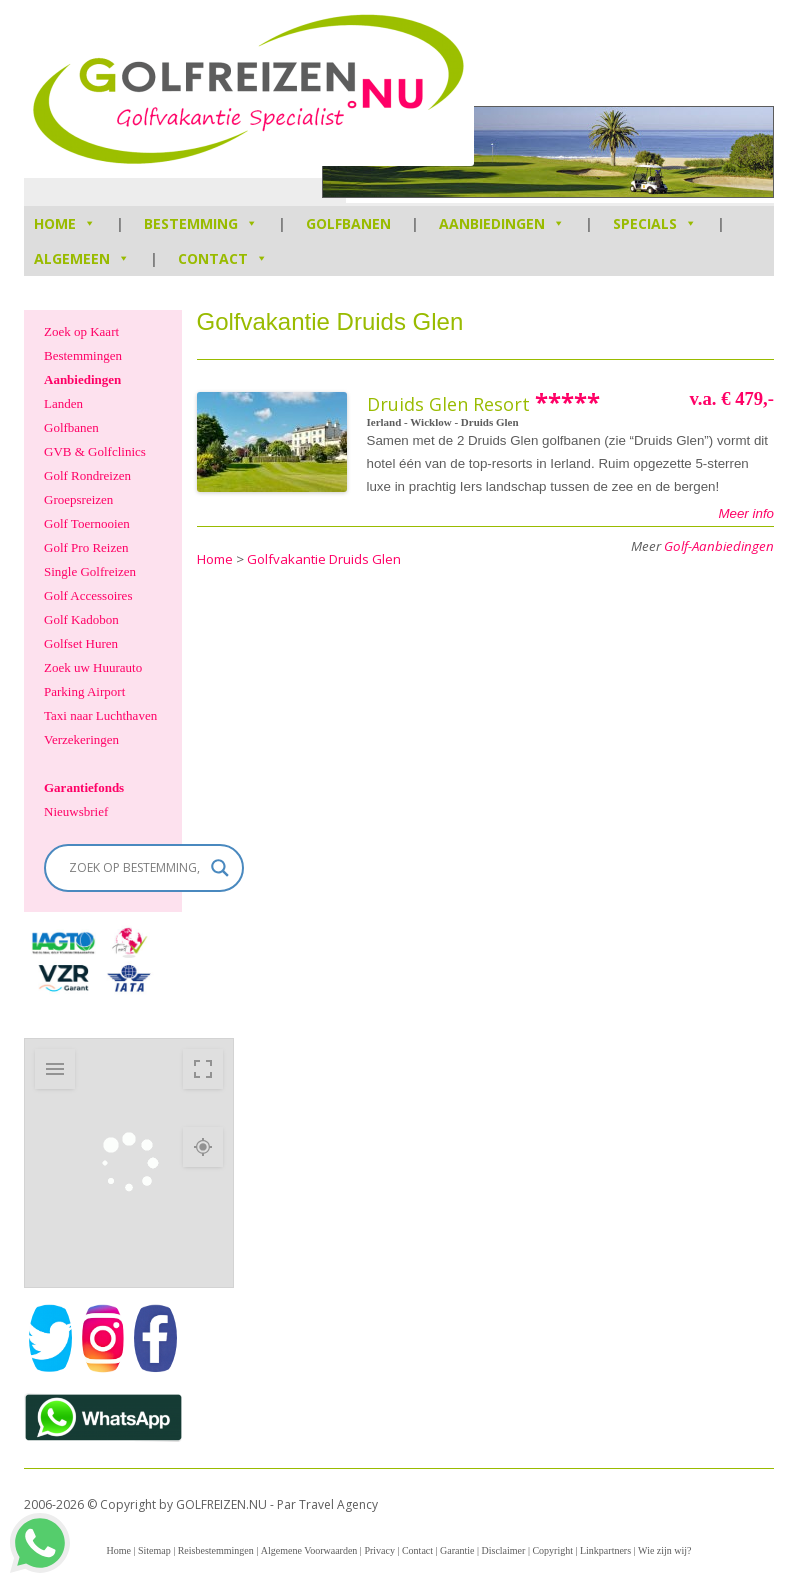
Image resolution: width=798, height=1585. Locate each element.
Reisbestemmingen (216, 1550)
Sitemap (154, 1550)
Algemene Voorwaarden (309, 1550)
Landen (63, 403)
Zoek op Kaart (81, 331)
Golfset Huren (81, 643)
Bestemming (201, 223)
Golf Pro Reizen (86, 547)
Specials (655, 223)
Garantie (457, 1550)
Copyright (552, 1550)
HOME (65, 223)
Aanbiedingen (502, 223)
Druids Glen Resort (448, 404)
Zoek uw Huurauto (93, 667)
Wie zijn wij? (664, 1550)
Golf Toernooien (87, 523)
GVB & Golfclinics (95, 451)
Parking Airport (84, 691)
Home (118, 1550)
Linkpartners (605, 1550)
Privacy (379, 1550)
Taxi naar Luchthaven (100, 715)
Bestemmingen (83, 355)
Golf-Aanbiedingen (719, 546)
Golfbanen (348, 223)
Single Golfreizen (90, 571)
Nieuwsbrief (76, 811)
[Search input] (135, 868)
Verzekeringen (81, 739)
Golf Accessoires (88, 595)
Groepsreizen (78, 499)
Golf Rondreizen (87, 475)
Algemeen (82, 258)
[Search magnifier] (220, 868)
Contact (223, 258)
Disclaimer (504, 1550)
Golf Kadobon (81, 619)
